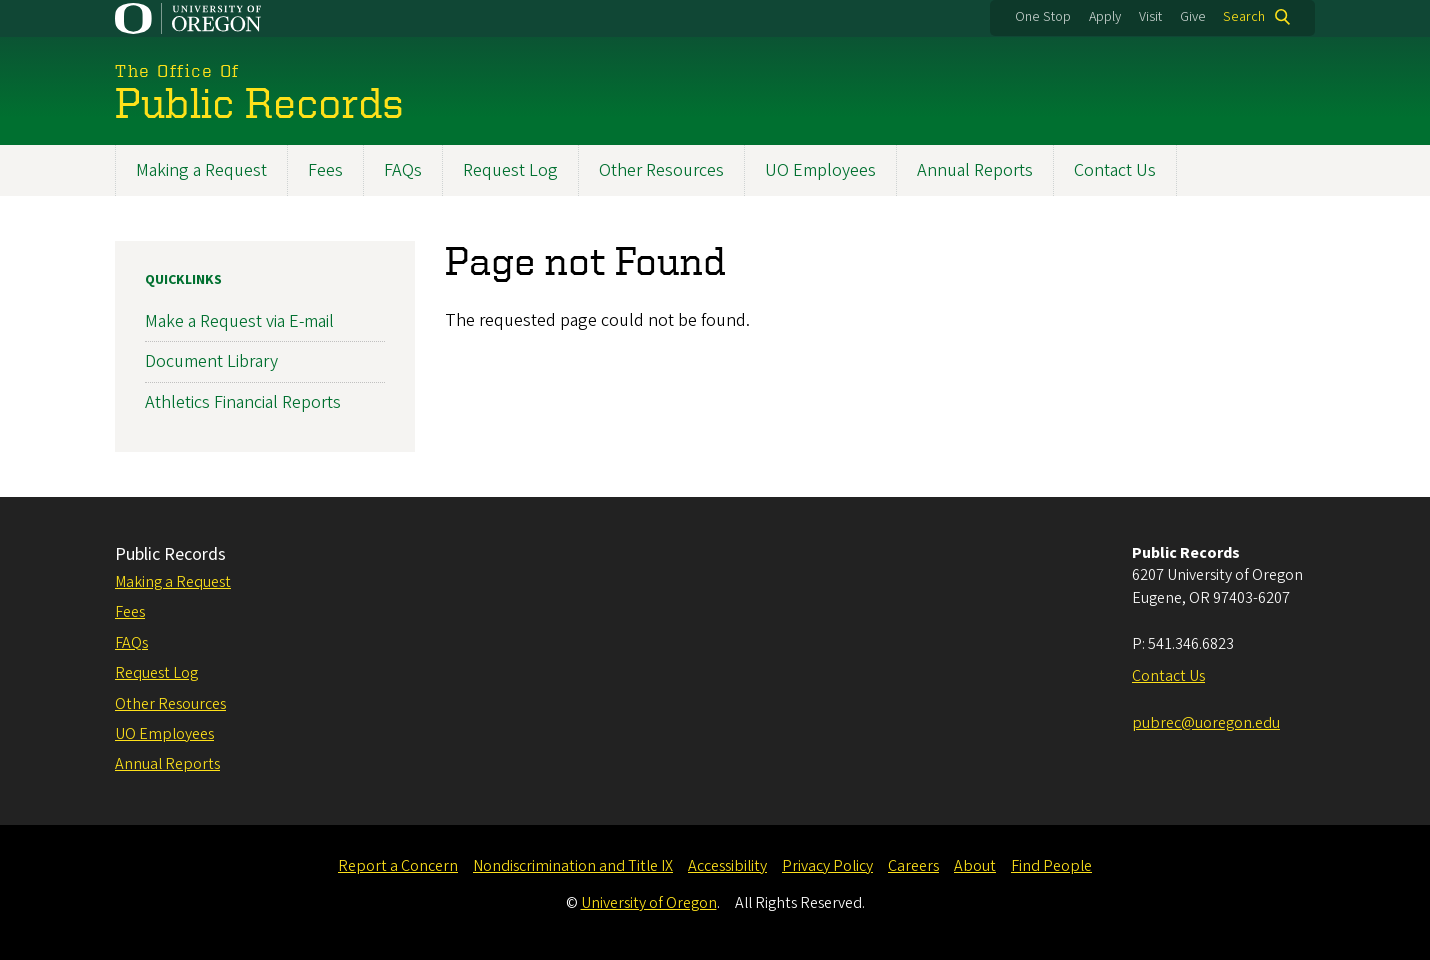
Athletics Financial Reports (243, 402)
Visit (1150, 17)
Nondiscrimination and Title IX (573, 866)
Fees (325, 170)
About (975, 866)
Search (1244, 17)
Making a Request (201, 170)
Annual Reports (975, 170)
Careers (913, 866)
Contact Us (1115, 170)
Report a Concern (398, 866)
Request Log (510, 170)
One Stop (1043, 17)
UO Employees (820, 170)
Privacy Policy (827, 866)
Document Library (211, 361)
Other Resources (661, 170)
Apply (1105, 17)
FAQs (403, 170)
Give (1193, 17)
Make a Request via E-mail (239, 321)
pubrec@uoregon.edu (1206, 723)
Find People (1051, 866)
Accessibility (727, 866)
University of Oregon (649, 903)
